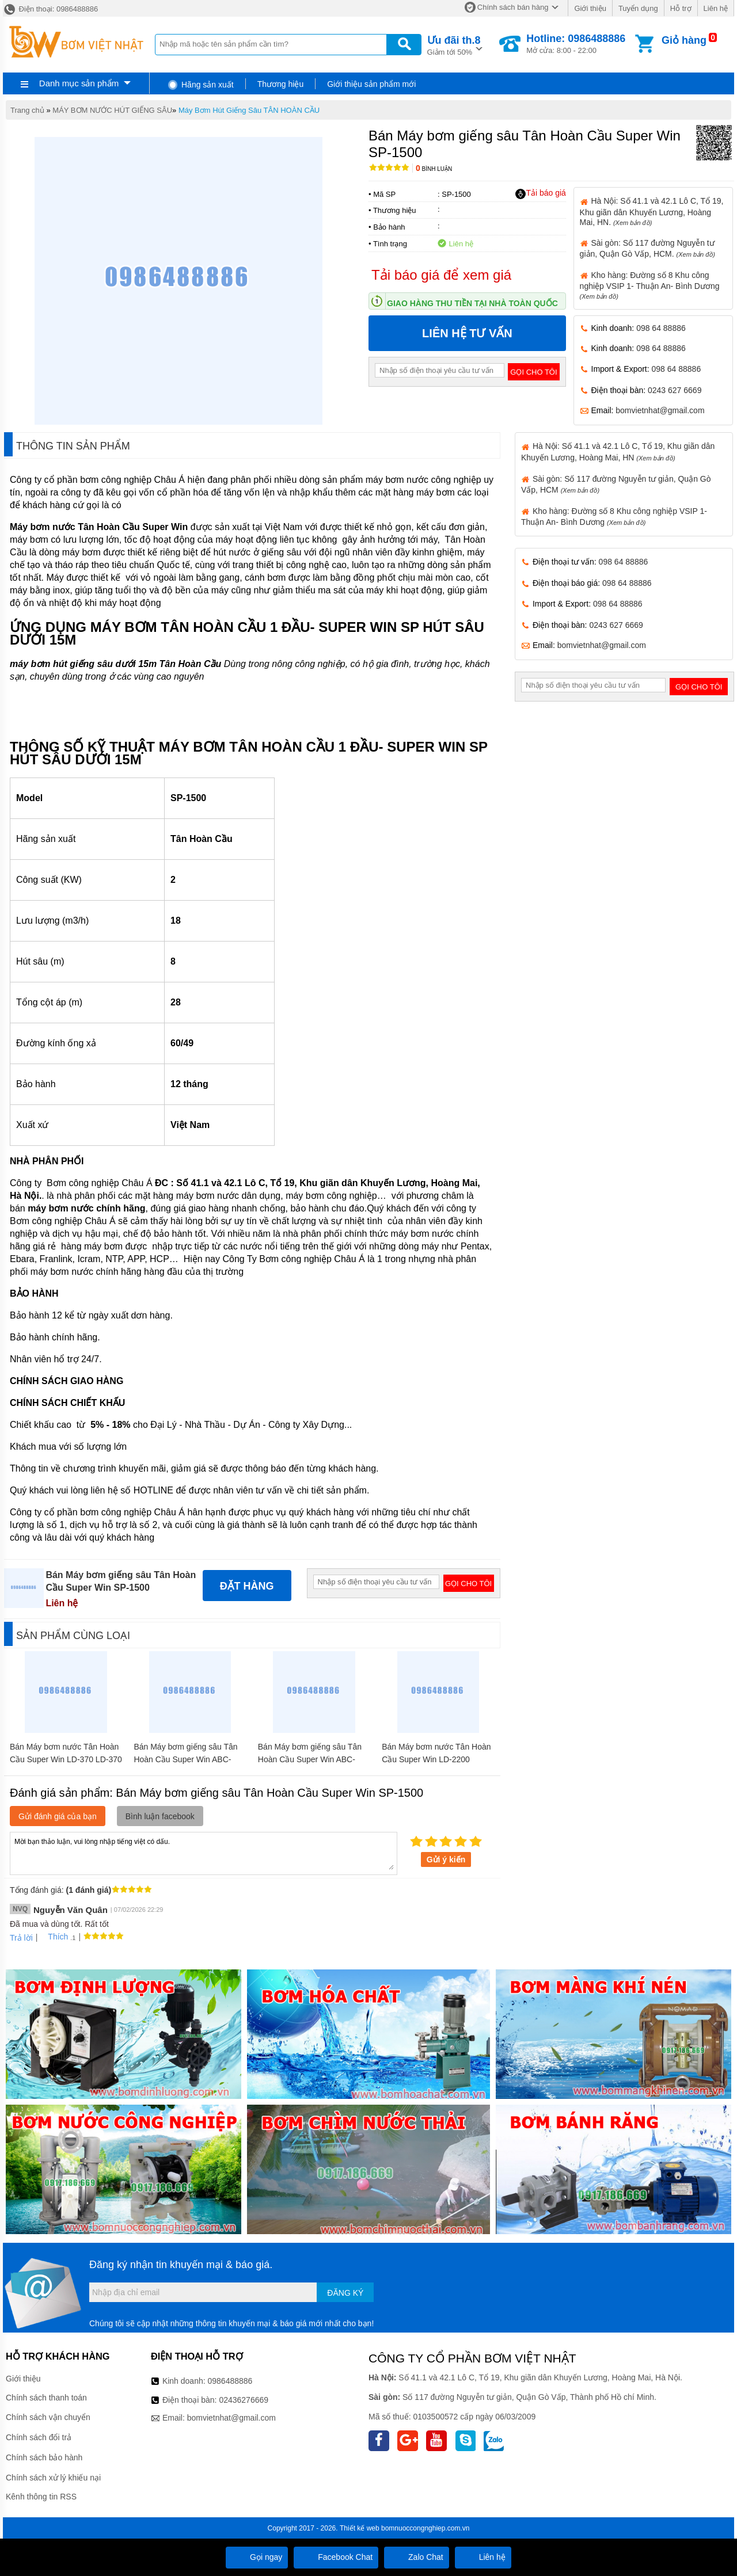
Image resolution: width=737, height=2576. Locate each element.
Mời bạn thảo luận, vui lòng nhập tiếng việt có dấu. (203, 1852)
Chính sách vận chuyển (48, 2417)
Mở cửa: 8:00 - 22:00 (575, 44)
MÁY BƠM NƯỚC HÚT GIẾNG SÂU (112, 110)
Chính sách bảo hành (44, 2457)
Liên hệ (716, 8)
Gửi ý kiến (446, 1859)
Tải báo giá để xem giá (441, 275)
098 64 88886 (661, 328)
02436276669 (243, 2399)
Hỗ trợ (681, 8)
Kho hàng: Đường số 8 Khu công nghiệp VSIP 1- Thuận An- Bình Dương (650, 285)
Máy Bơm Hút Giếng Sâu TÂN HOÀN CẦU (249, 110)
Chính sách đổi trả (38, 2437)
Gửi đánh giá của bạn (57, 1816)
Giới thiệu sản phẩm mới (371, 84)
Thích (54, 1936)
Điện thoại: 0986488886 (50, 9)
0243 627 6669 (674, 390)
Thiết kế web (359, 2528)
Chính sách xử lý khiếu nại (53, 2477)
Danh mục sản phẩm (79, 83)
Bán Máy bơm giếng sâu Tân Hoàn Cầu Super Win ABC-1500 (185, 1759)
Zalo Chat (416, 2557)
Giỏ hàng (684, 40)
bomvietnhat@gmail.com (660, 410)
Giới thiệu (590, 8)
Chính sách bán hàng (513, 7)
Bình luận (434, 169)
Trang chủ (27, 110)
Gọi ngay (256, 2557)
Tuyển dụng (638, 8)
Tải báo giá (540, 193)
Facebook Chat (336, 2557)
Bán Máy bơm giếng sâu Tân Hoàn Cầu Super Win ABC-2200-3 (310, 1759)
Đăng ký (345, 2292)
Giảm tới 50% (454, 44)
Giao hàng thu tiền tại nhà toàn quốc (472, 303)
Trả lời (21, 1937)
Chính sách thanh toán (46, 2397)
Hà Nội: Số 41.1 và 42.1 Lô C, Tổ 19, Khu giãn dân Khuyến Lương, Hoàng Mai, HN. (652, 211)
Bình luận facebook (160, 1816)
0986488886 (230, 2381)
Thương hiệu (280, 84)
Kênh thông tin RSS (41, 2496)
